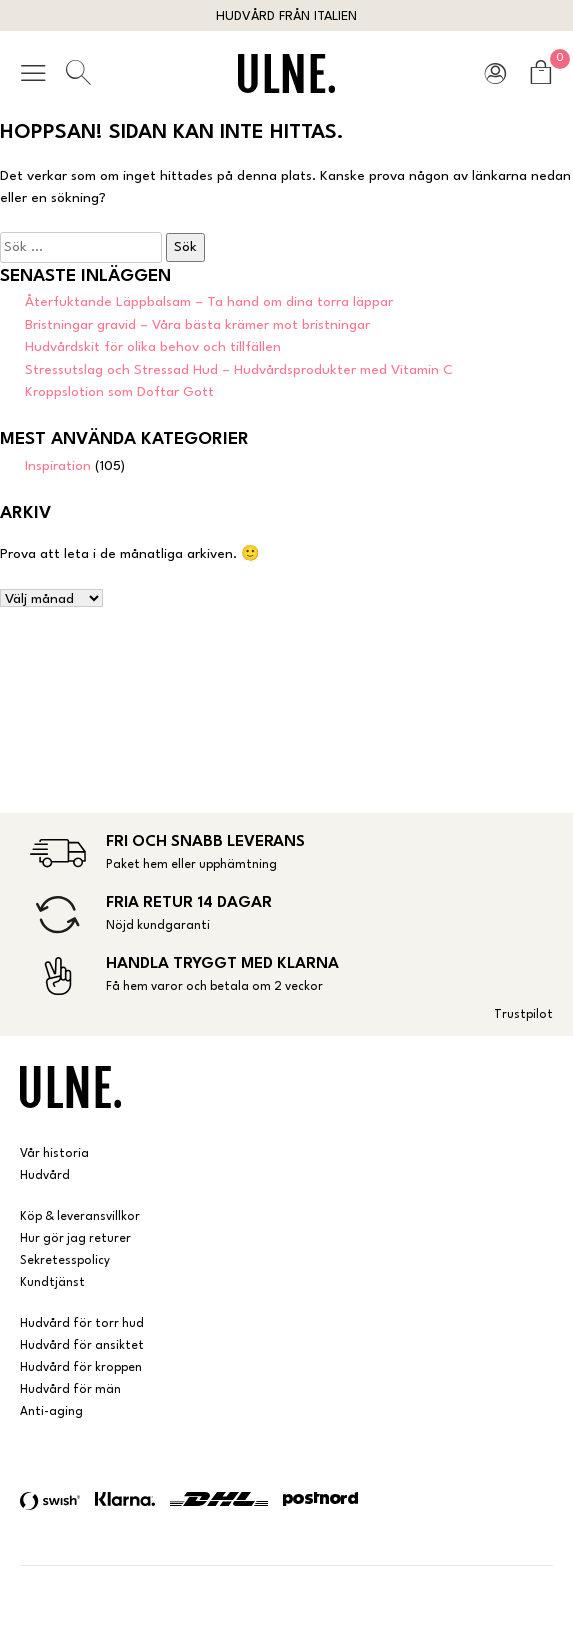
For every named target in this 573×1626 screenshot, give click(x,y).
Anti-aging (51, 1412)
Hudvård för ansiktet (82, 1346)
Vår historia (54, 1154)
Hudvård (45, 1176)
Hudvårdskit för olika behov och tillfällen (153, 347)
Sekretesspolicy (65, 1261)
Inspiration (58, 466)
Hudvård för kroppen (81, 1368)
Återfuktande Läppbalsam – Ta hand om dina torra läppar (209, 302)
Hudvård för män (70, 1390)
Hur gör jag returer (75, 1239)
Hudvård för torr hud (82, 1324)
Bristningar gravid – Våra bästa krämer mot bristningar (197, 325)
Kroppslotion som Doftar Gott (119, 392)
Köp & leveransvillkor (80, 1217)
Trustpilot (523, 1015)
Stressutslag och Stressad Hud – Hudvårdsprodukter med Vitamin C (239, 370)
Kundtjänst (52, 1283)
